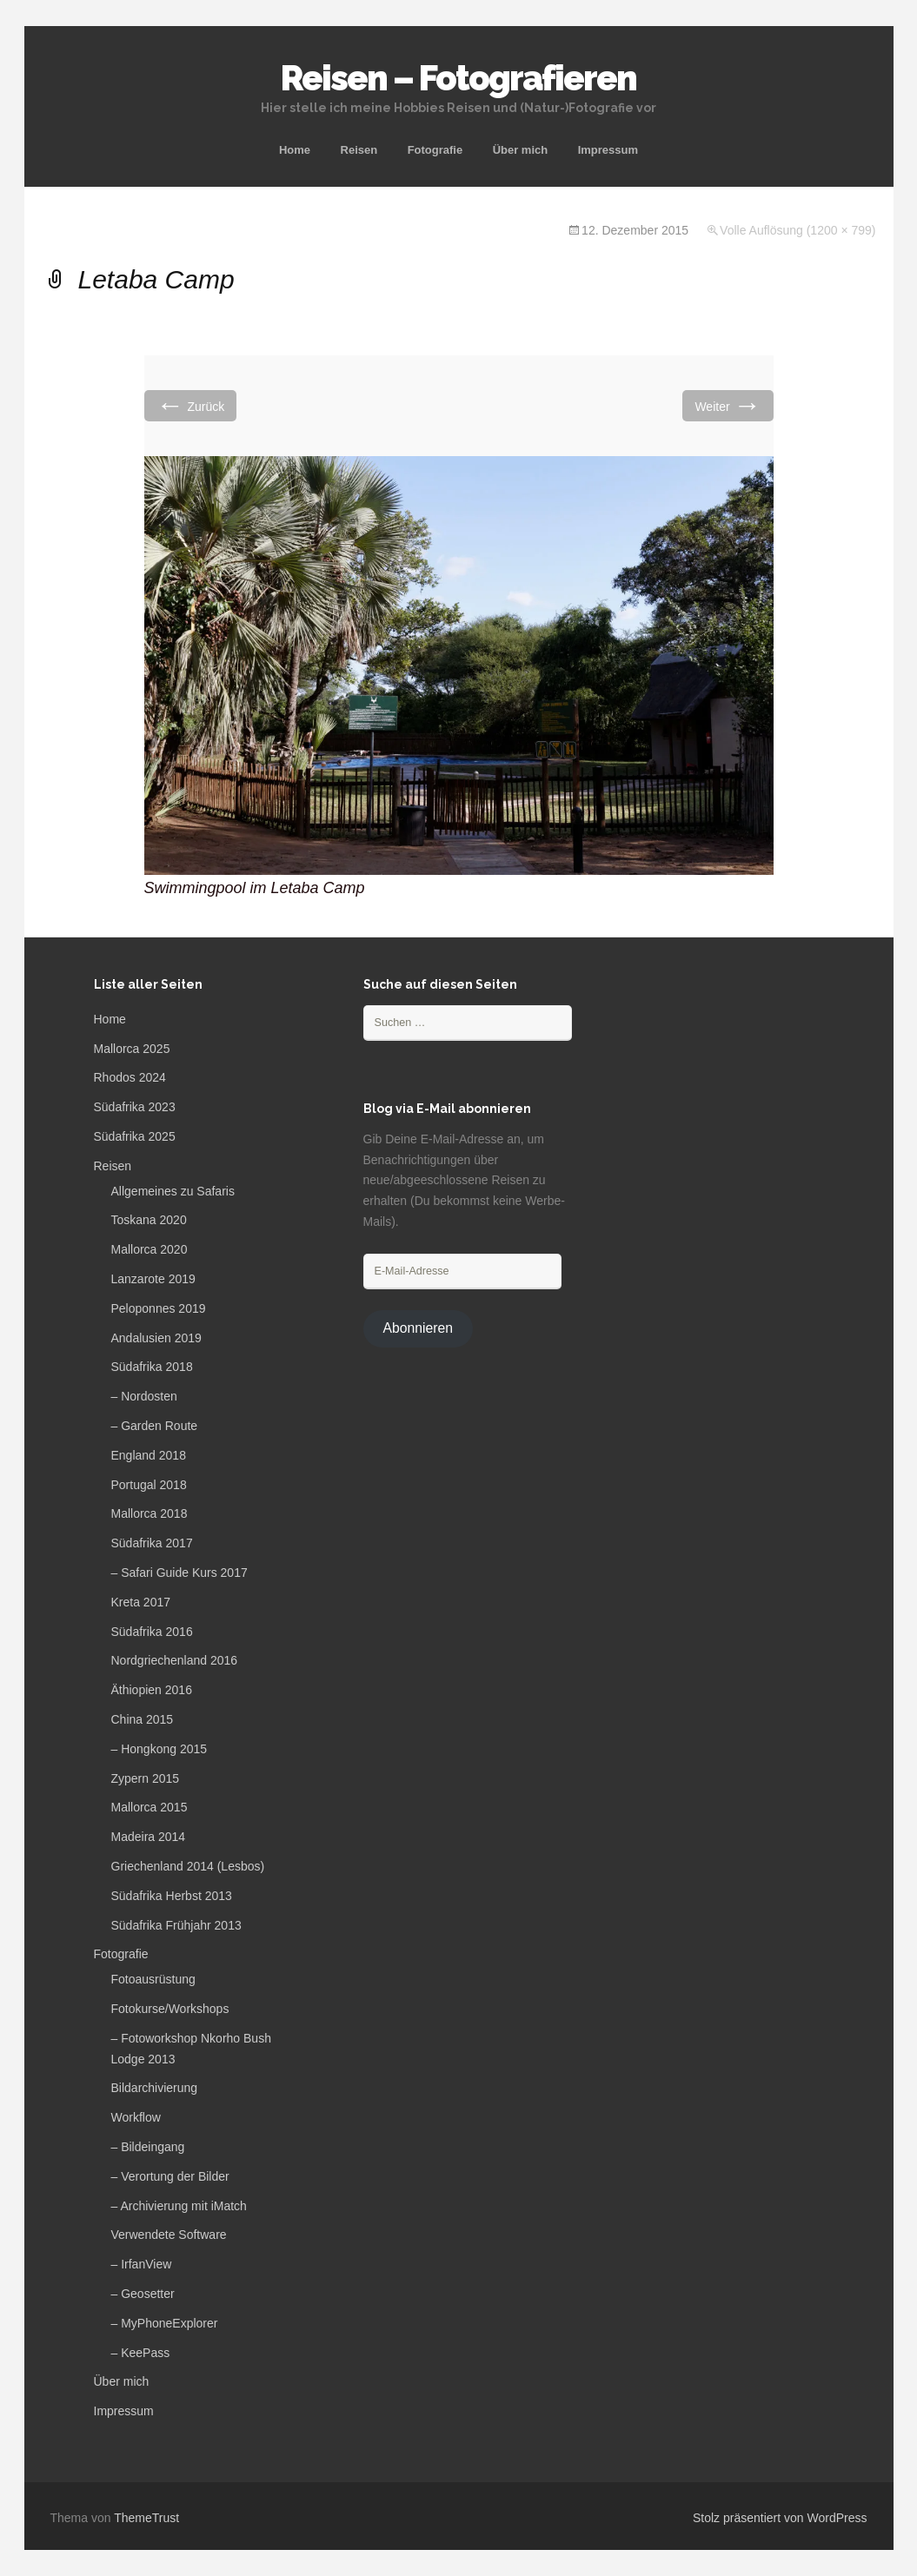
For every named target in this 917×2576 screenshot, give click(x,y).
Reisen (359, 150)
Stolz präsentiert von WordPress (780, 2518)
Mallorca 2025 (132, 1049)
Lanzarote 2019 (153, 1279)
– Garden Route (154, 1426)
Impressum (608, 150)
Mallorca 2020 (149, 1249)
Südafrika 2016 (152, 1632)
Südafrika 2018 (152, 1367)
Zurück (190, 405)
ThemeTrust (146, 2518)
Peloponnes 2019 (158, 1308)
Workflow (136, 2117)
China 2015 (142, 1719)
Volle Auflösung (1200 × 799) (797, 230)
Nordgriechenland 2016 (174, 1660)
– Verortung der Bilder (170, 2176)
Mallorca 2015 (149, 1807)
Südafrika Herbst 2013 (171, 1896)
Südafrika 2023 (135, 1107)
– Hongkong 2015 (159, 1749)
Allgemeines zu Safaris (173, 1191)
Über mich (520, 150)
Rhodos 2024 (130, 1077)
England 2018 (148, 1455)
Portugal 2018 (149, 1485)
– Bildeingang (148, 2147)
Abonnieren (417, 1328)
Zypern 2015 (145, 1778)
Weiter (727, 405)
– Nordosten (144, 1396)
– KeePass (140, 2353)
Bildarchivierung (154, 2088)
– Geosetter (143, 2294)
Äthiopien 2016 (151, 1690)
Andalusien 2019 (156, 1338)
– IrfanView (141, 2264)
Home (294, 150)
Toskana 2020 (149, 1220)
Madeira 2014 (148, 1837)
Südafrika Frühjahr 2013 (176, 1925)
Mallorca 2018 (149, 1513)
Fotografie (435, 150)
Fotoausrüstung (153, 1979)
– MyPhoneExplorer (164, 2323)
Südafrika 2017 (152, 1543)
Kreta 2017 (141, 1602)
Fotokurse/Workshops (170, 2009)
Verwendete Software (169, 2235)
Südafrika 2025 (135, 1136)
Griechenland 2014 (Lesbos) (188, 1866)
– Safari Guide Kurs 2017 (179, 1572)
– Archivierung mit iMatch (179, 2206)
